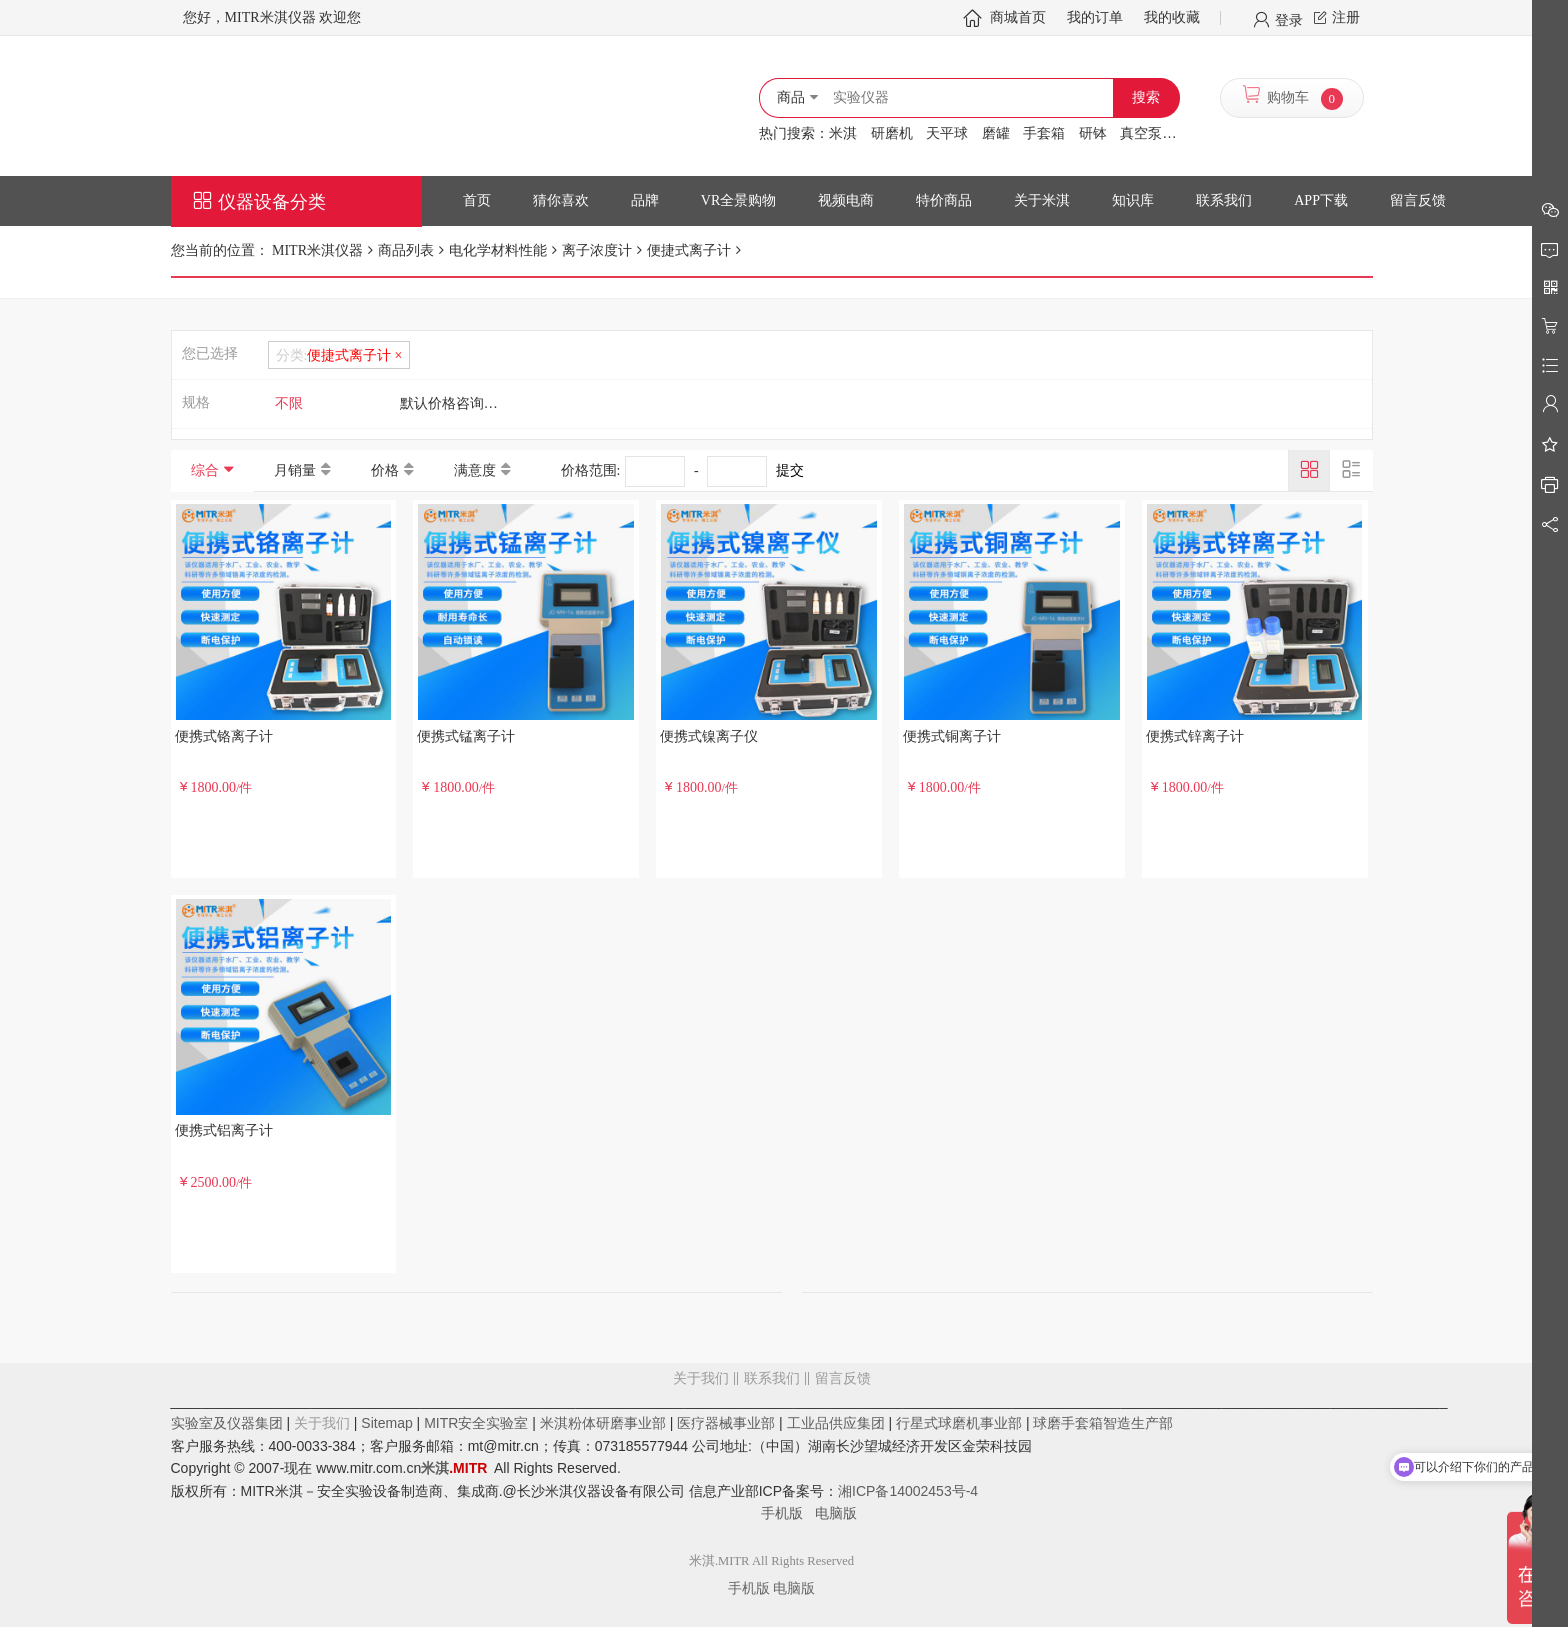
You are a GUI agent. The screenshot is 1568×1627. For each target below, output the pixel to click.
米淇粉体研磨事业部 (603, 1423)
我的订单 (1095, 17)
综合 (205, 470)
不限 (289, 403)
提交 (790, 470)
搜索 (1146, 97)
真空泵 (1141, 133)
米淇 (843, 133)
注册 (1346, 17)
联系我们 (772, 1378)
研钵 (1093, 133)
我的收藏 (1172, 17)
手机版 (788, 1513)
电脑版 (836, 1513)
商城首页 (1018, 17)
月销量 (295, 470)
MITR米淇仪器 (316, 250)
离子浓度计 (597, 250)
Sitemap (386, 1423)
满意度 (475, 470)
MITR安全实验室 (476, 1423)
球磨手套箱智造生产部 (1103, 1423)
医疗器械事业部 (726, 1423)
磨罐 (996, 133)
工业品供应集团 (836, 1423)
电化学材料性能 (498, 250)
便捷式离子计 (689, 250)
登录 (1289, 19)
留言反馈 (772, 1459)
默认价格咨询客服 (456, 403)
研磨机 (892, 133)
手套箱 (1044, 133)
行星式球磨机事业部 (959, 1423)
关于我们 (701, 1378)
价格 (385, 470)
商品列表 (406, 250)
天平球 (947, 133)
